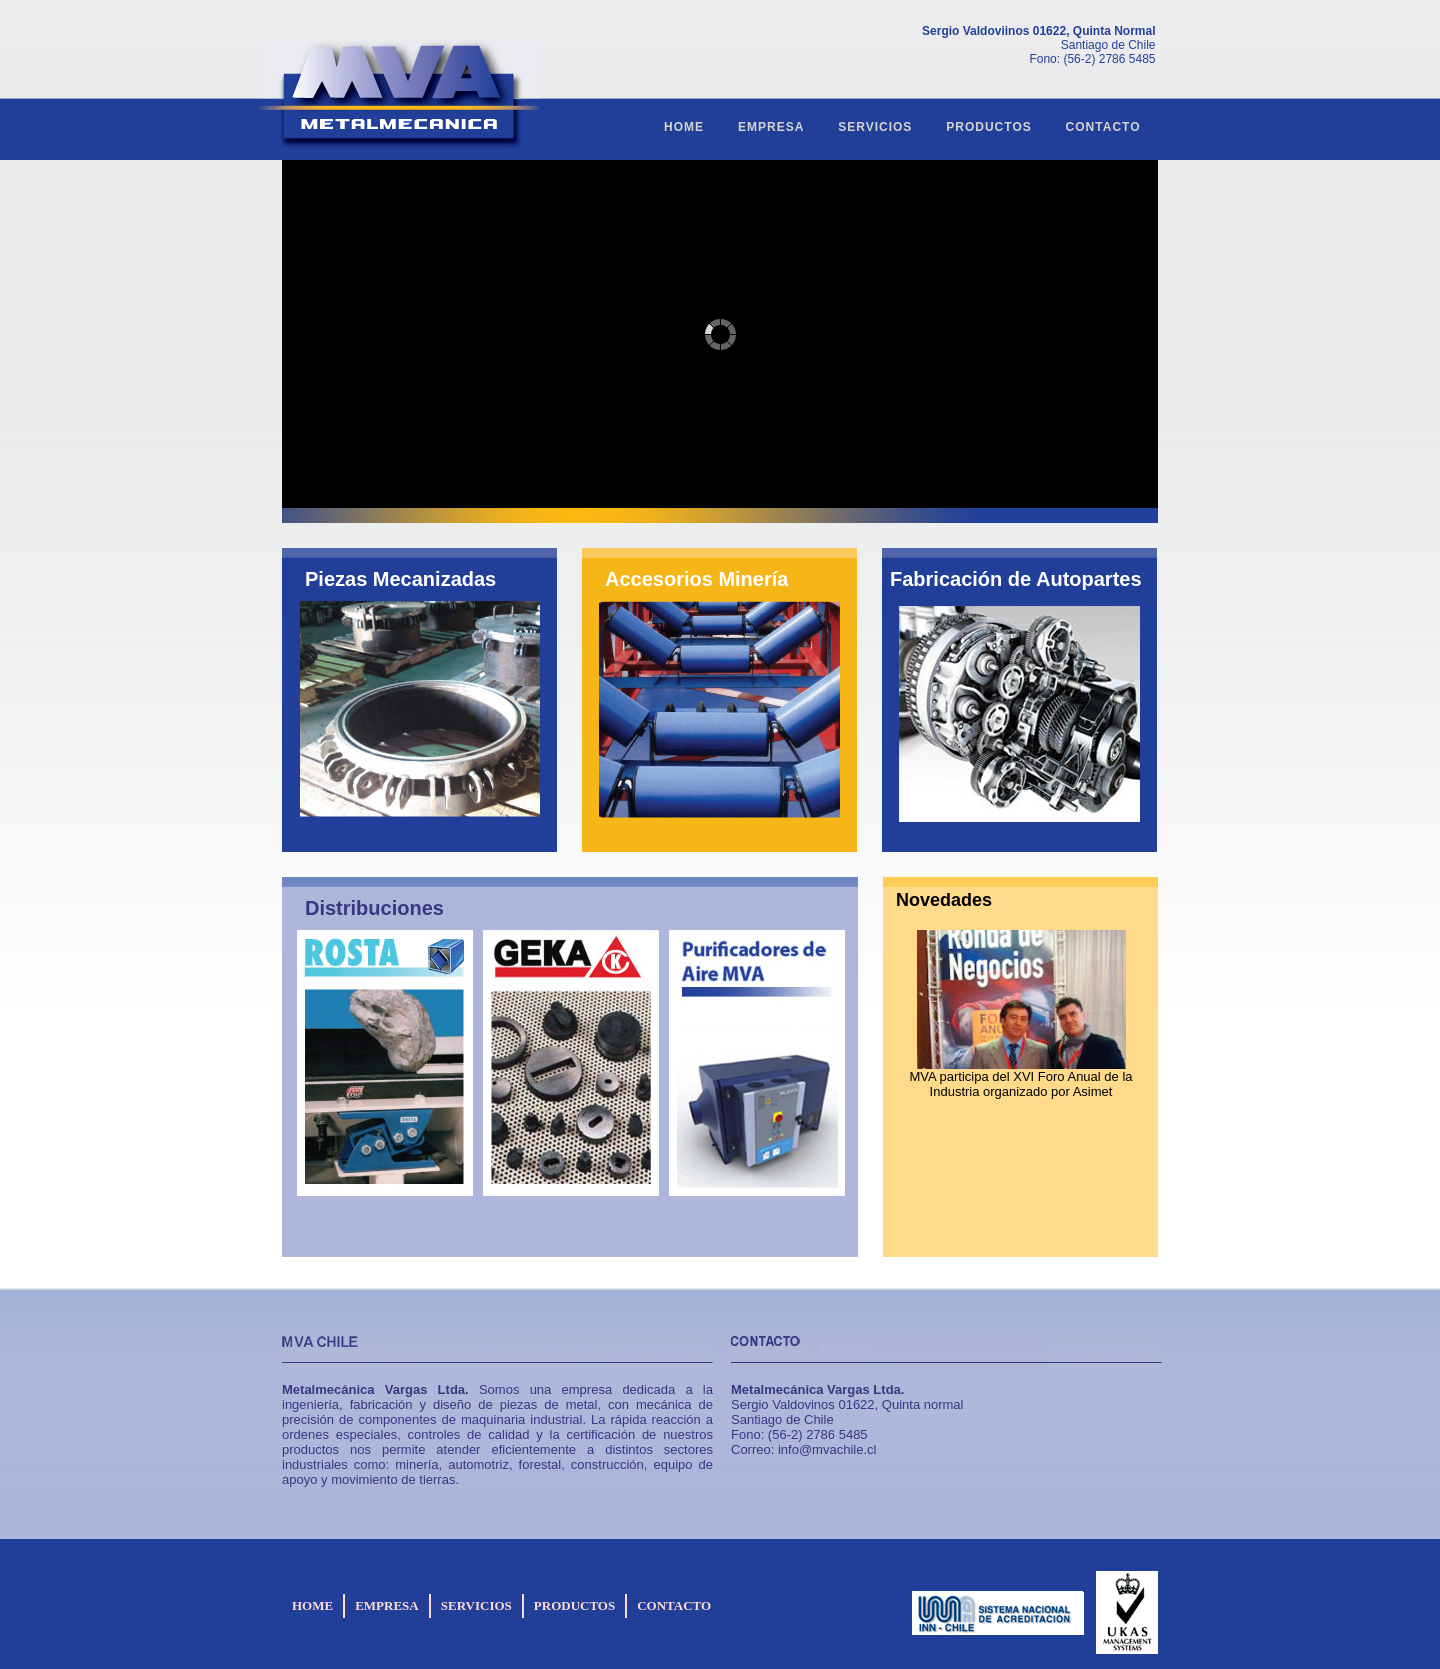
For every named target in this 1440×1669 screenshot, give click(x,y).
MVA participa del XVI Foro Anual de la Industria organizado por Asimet (1020, 1084)
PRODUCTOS (988, 127)
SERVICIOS (875, 127)
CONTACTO (1103, 127)
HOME (684, 127)
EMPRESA (771, 127)
